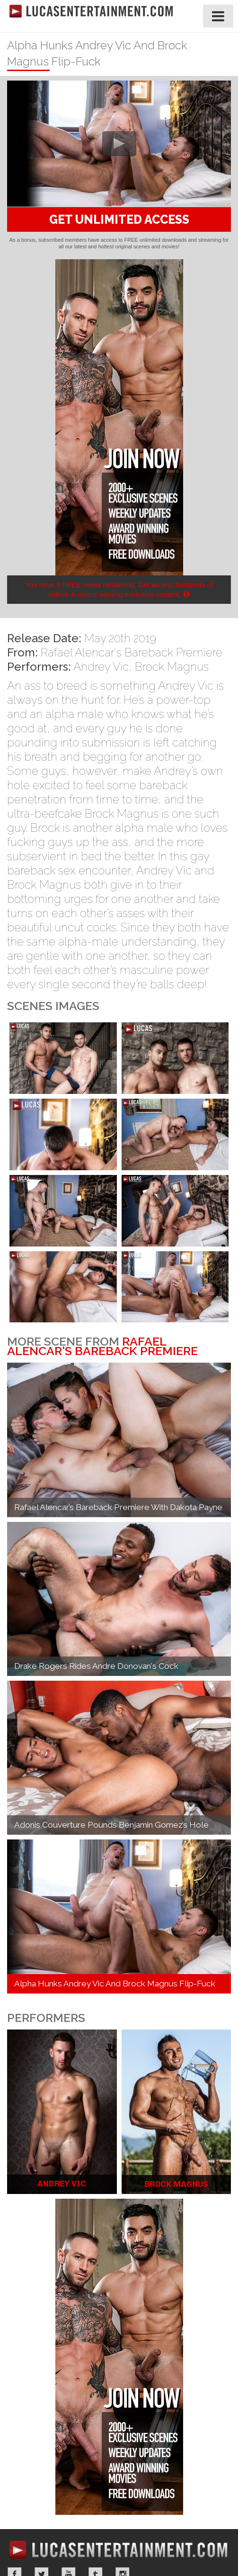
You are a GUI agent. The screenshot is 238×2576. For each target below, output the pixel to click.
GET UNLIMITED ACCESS (119, 219)
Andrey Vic (101, 667)
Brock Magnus (172, 667)
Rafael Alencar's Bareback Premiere (131, 652)
